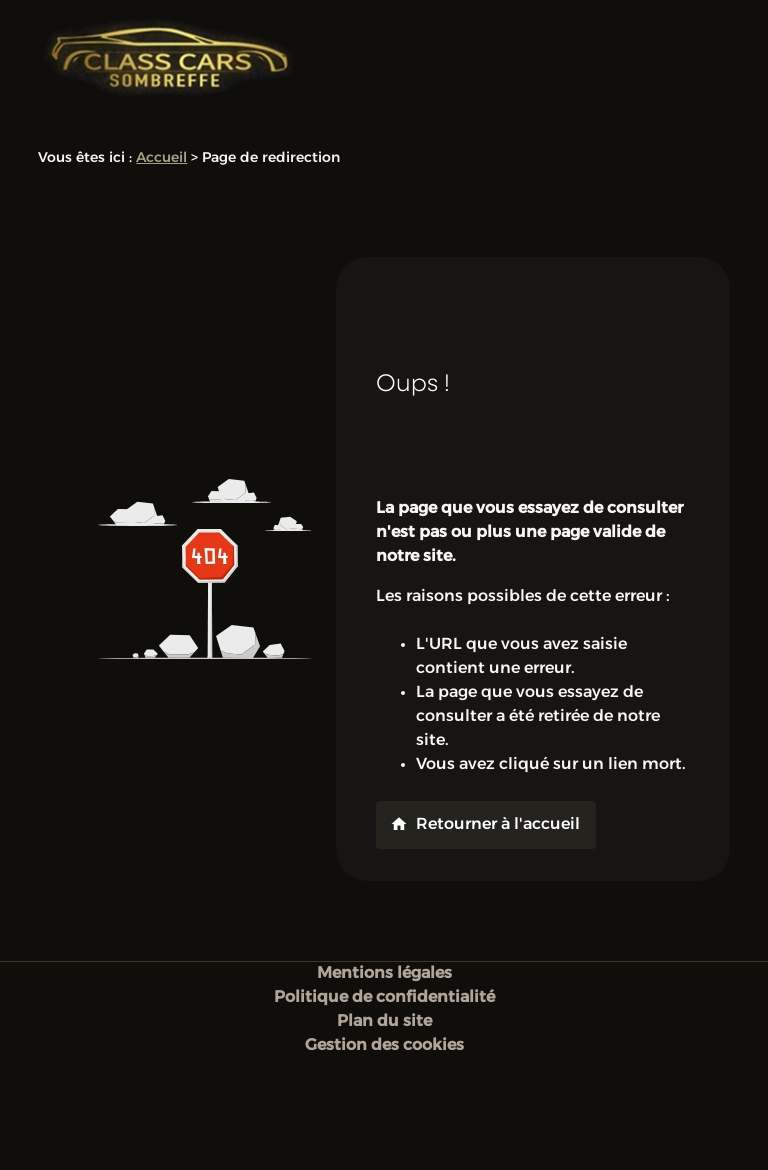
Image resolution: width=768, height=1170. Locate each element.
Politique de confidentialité (384, 998)
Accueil (161, 158)
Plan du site (384, 1022)
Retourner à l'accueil (485, 824)
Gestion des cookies (384, 1046)
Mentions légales (384, 974)
